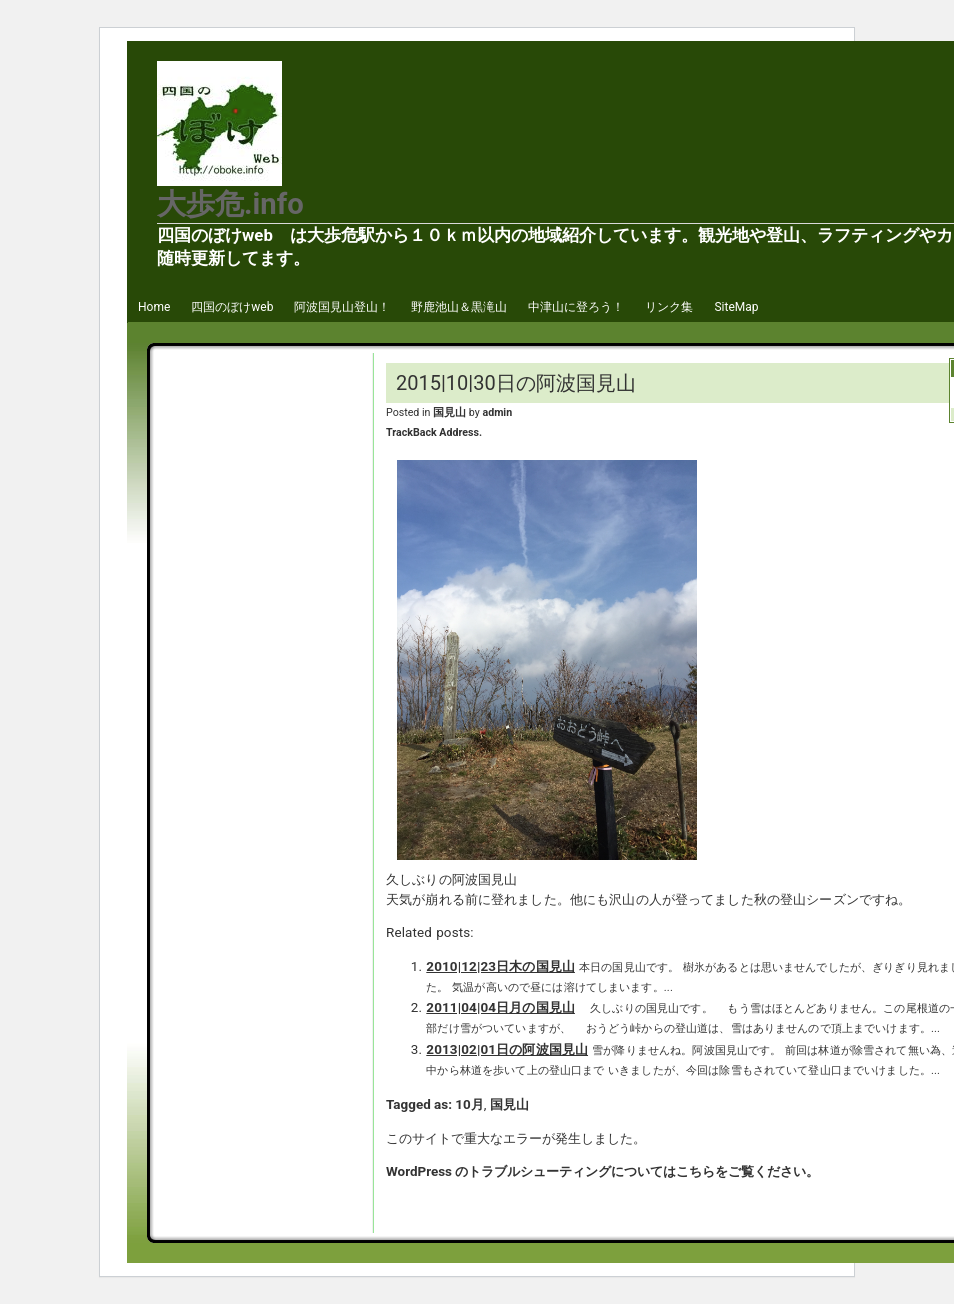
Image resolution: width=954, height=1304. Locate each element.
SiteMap (736, 307)
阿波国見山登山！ (342, 307)
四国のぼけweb (232, 307)
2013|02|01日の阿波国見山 (507, 1049)
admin (497, 412)
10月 (469, 1104)
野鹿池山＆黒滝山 (459, 307)
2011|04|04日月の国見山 (500, 1007)
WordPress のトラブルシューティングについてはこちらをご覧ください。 (602, 1171)
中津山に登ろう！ (576, 307)
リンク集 (669, 307)
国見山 (449, 412)
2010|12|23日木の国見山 (500, 966)
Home (154, 307)
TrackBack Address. (434, 432)
